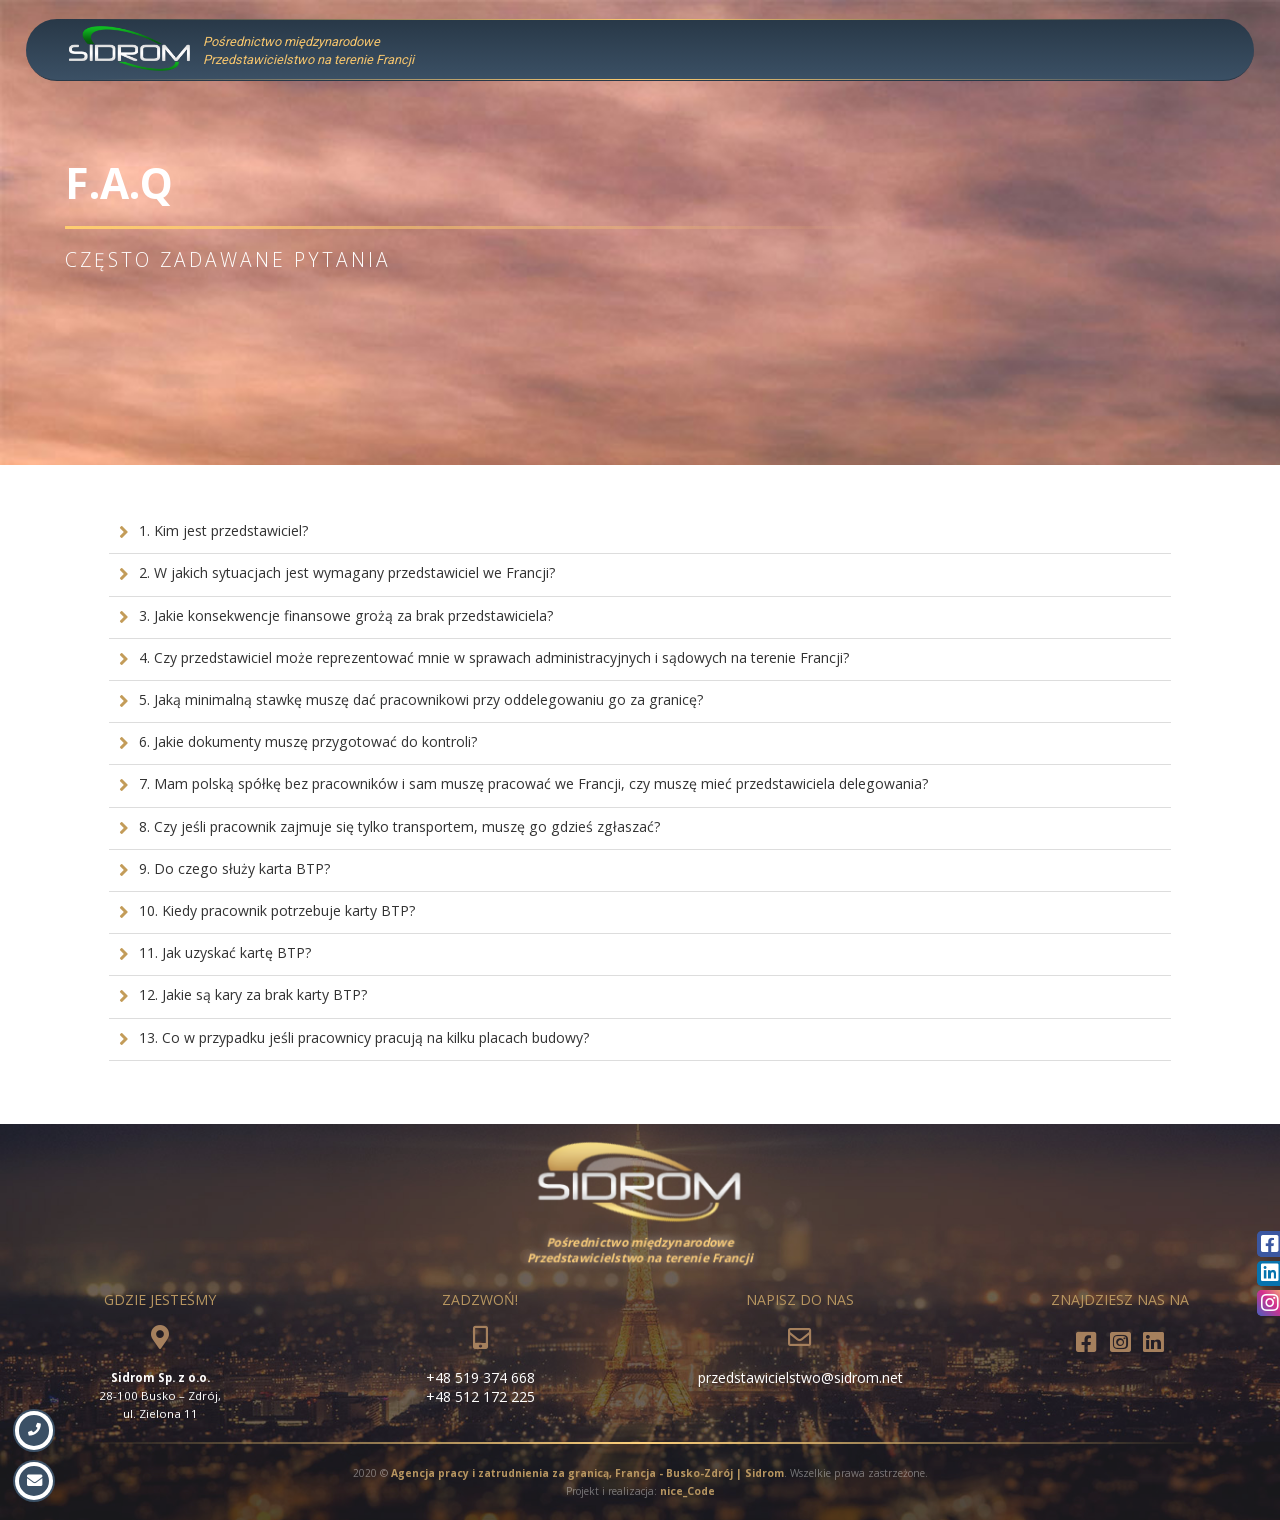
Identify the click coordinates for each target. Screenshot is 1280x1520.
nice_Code (687, 1491)
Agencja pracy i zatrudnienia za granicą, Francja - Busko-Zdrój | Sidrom (587, 1473)
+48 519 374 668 (480, 1377)
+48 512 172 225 (480, 1396)
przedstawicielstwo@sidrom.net (800, 1377)
